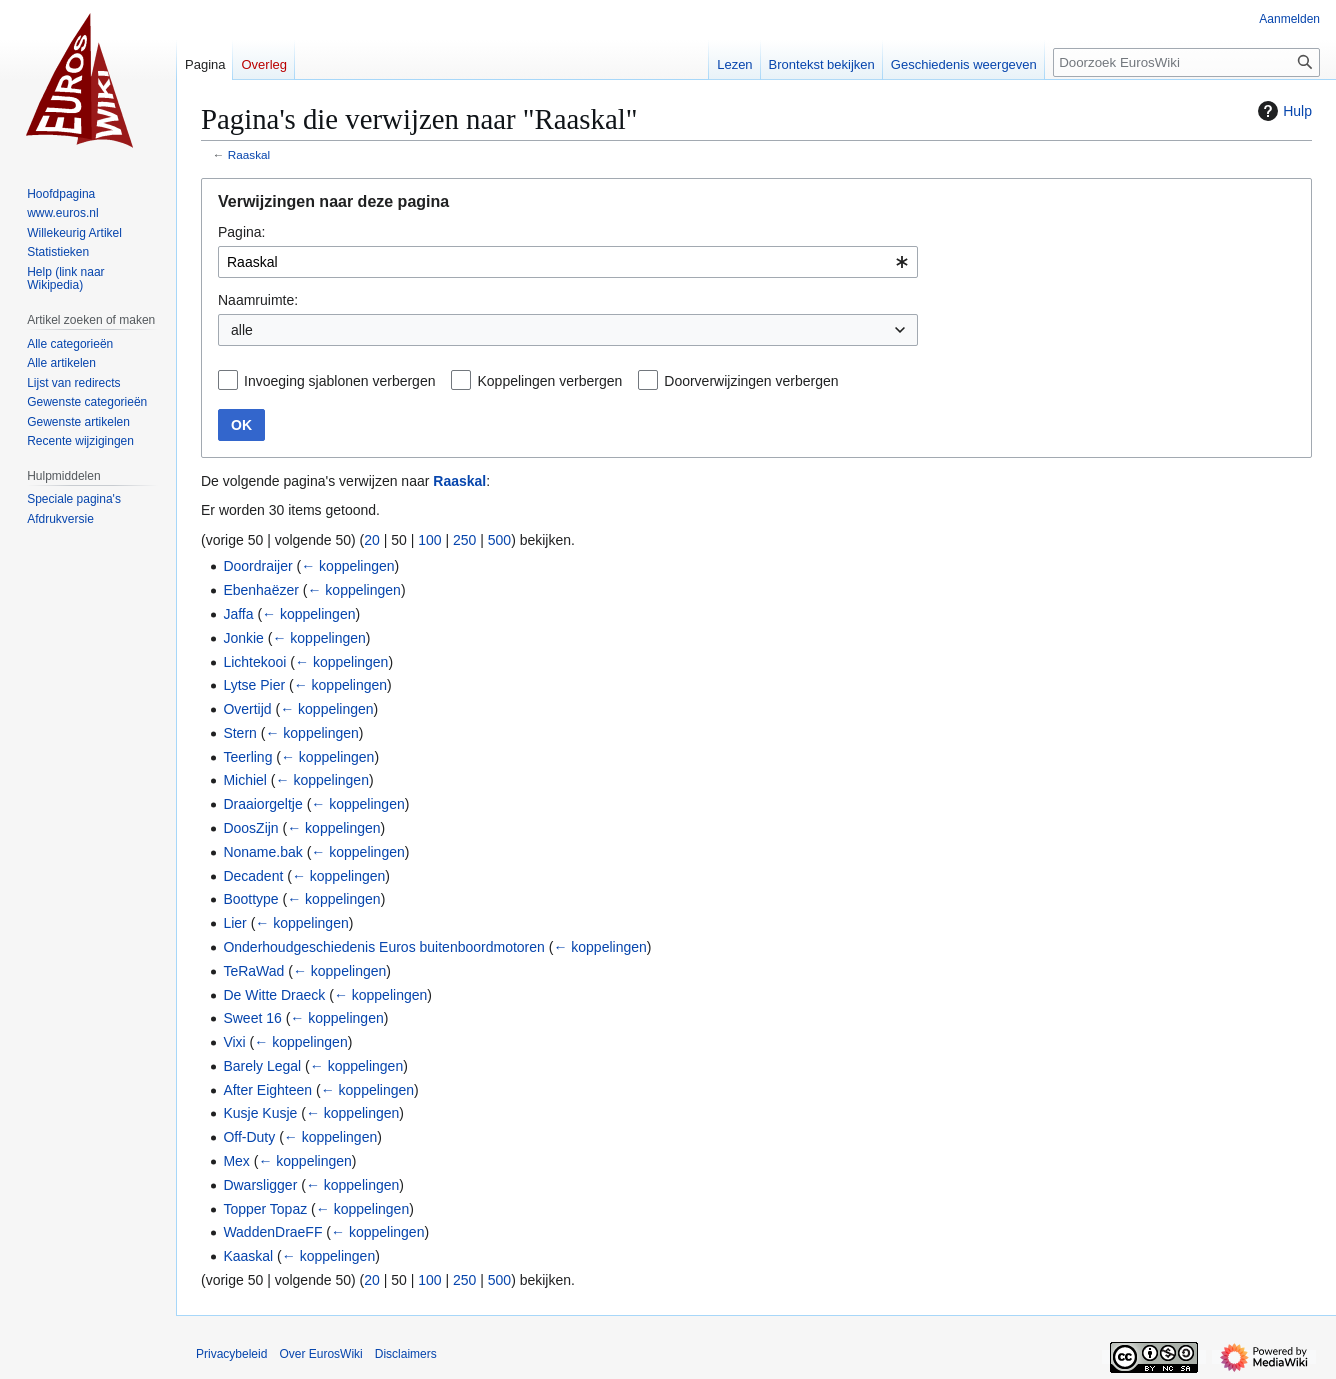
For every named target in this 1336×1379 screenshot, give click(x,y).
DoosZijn (250, 828)
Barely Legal (262, 1066)
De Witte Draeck (274, 995)
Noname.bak (262, 852)
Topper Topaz (265, 1209)
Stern (239, 733)
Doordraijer (257, 566)
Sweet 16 (252, 1018)
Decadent (253, 876)
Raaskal (249, 154)
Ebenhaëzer (261, 590)
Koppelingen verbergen (549, 381)
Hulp (1282, 111)
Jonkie (243, 638)
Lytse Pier (254, 685)
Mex (236, 1161)
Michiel (245, 780)
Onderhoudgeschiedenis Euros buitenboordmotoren (383, 947)
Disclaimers (406, 1354)
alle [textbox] (242, 330)
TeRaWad (253, 971)
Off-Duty (249, 1137)
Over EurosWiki (320, 1354)
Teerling (247, 757)
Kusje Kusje (260, 1113)
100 (429, 540)
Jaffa (238, 614)
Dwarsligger (260, 1185)
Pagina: (241, 232)
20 (372, 540)
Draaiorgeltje (262, 804)
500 (499, 540)
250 (464, 540)
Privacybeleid (231, 1354)
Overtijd (247, 709)
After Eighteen (267, 1090)
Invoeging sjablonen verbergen (339, 381)
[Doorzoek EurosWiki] (1186, 62)
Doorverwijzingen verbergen (751, 381)
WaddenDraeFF (272, 1232)
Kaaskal (248, 1256)
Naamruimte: (258, 300)
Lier (234, 923)
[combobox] (568, 262)
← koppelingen (347, 566)
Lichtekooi (254, 662)
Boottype (250, 899)
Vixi (234, 1042)
